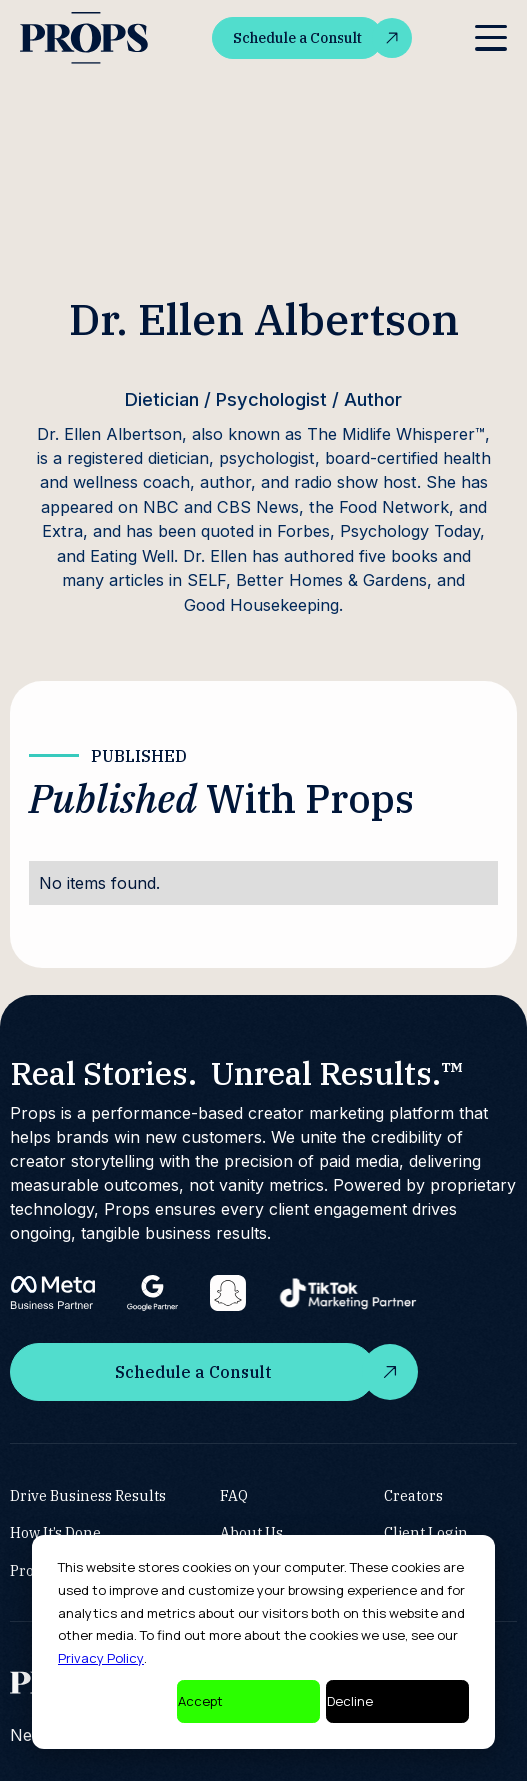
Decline (350, 1701)
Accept (200, 1701)
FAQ (234, 1494)
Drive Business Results (88, 1494)
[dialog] (263, 1642)
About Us (251, 1532)
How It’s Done (55, 1532)
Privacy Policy (101, 1658)
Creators (413, 1494)
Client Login (426, 1532)
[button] (491, 38)
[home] (84, 38)
